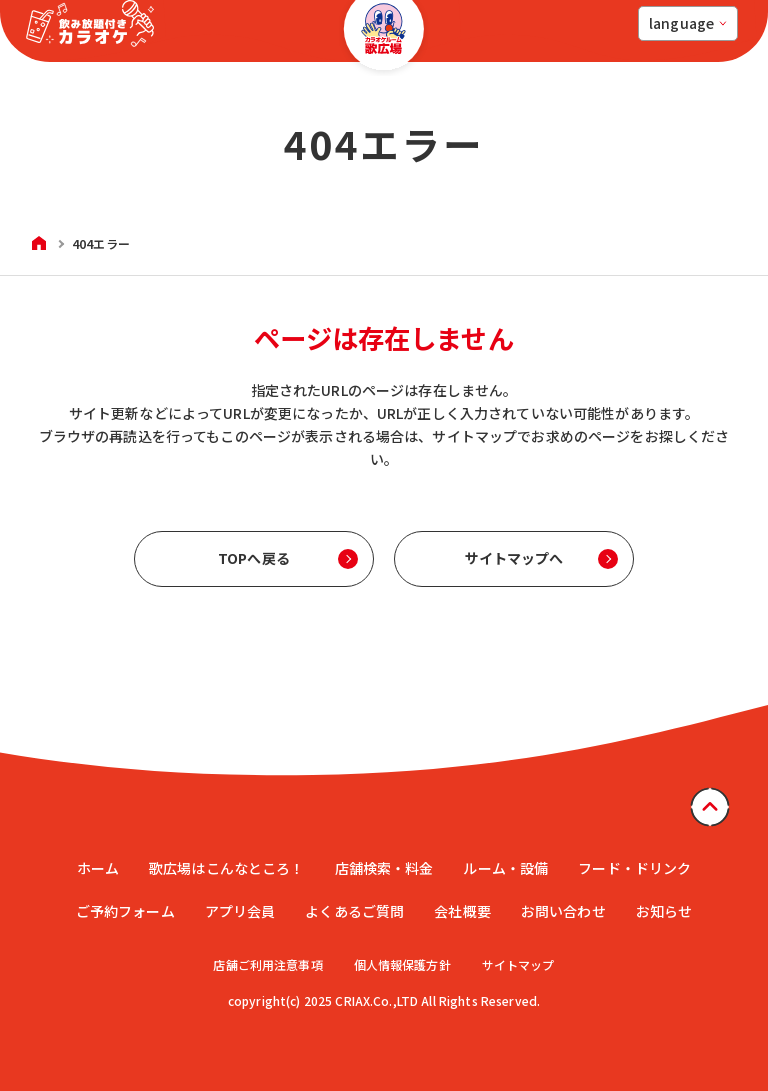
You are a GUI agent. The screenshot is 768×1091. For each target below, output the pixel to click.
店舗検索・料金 (384, 868)
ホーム (98, 868)
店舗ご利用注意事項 (265, 964)
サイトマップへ (514, 558)
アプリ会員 (240, 911)
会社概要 (462, 911)
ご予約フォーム (125, 911)
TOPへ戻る (254, 558)
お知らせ (664, 911)
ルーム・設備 (505, 868)
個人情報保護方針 (402, 964)
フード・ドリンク (634, 868)
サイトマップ (520, 964)
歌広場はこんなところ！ (227, 868)
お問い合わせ (563, 911)
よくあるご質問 (354, 911)
